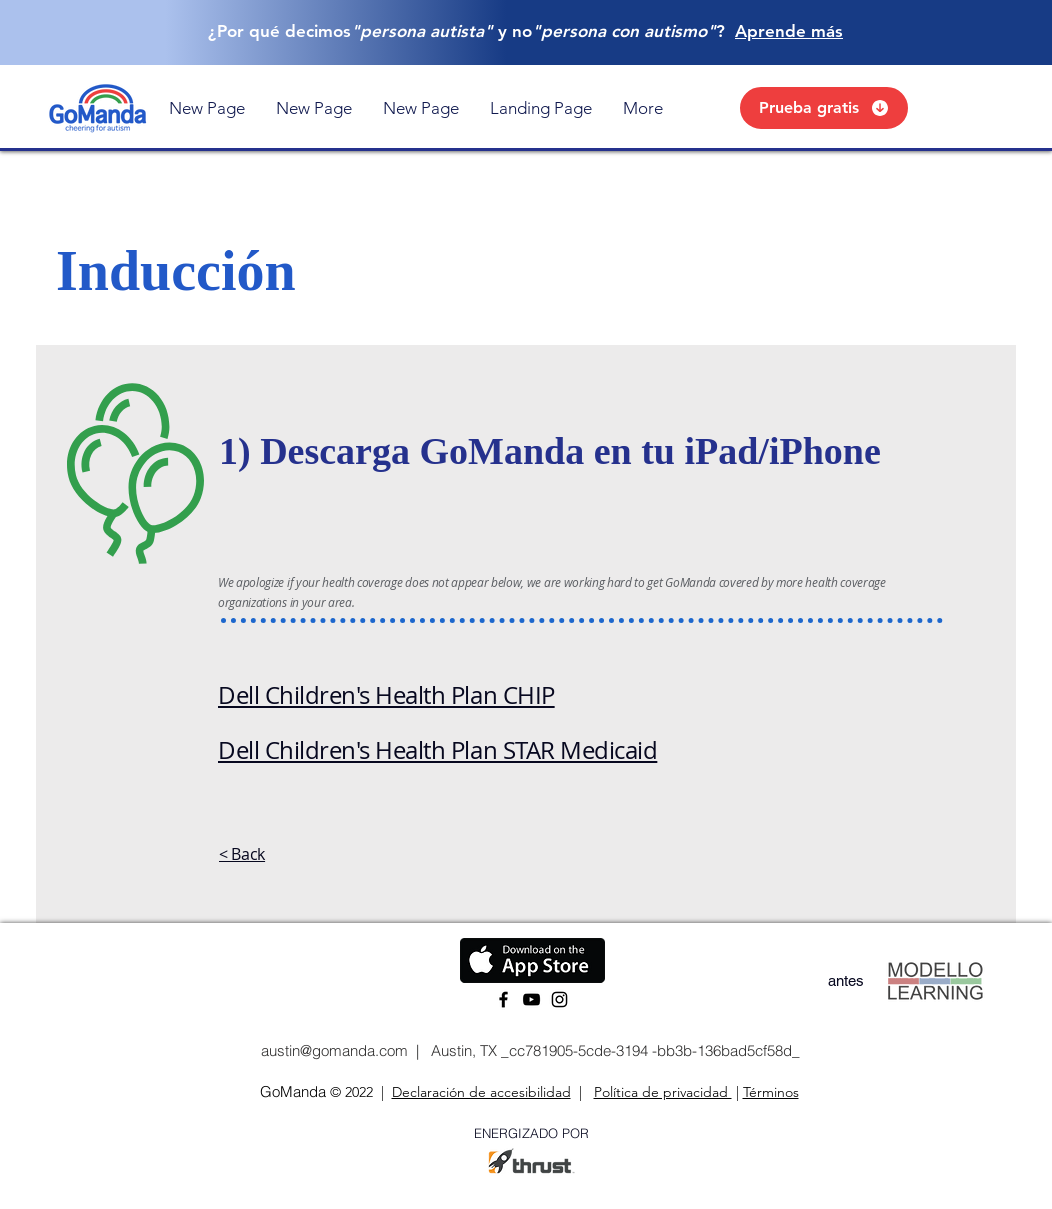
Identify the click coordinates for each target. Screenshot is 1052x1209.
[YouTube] (531, 999)
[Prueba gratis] (824, 108)
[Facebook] (503, 999)
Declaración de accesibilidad (481, 1092)
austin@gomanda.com (332, 1050)
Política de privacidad (663, 1092)
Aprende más (789, 31)
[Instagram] (559, 999)
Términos (771, 1092)
